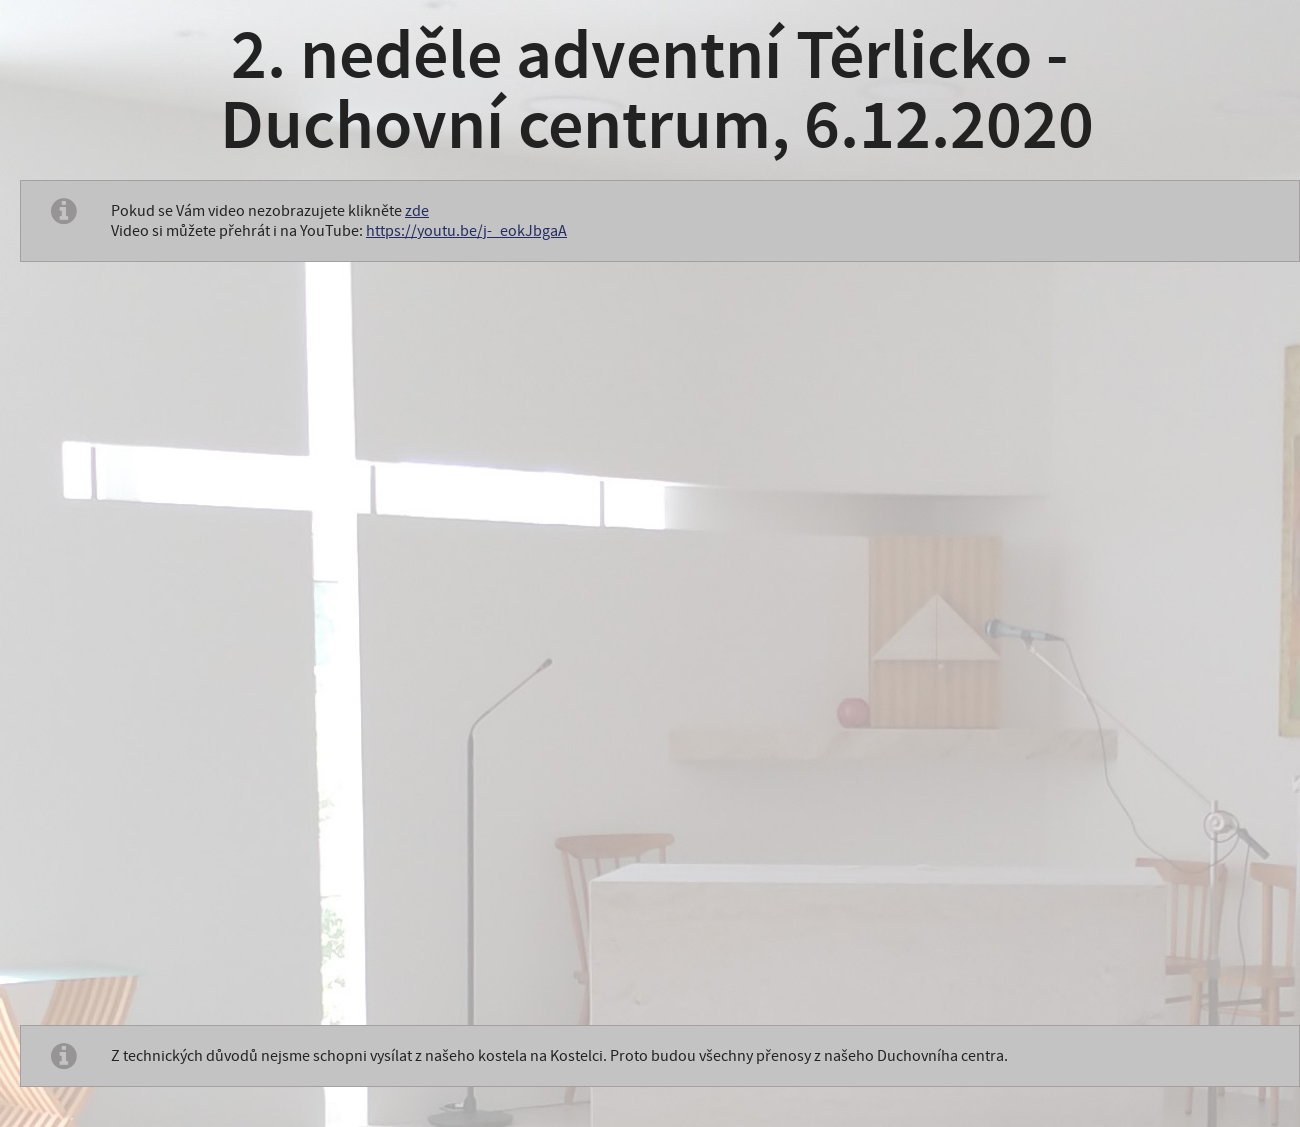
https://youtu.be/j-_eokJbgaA (466, 231)
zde (417, 211)
